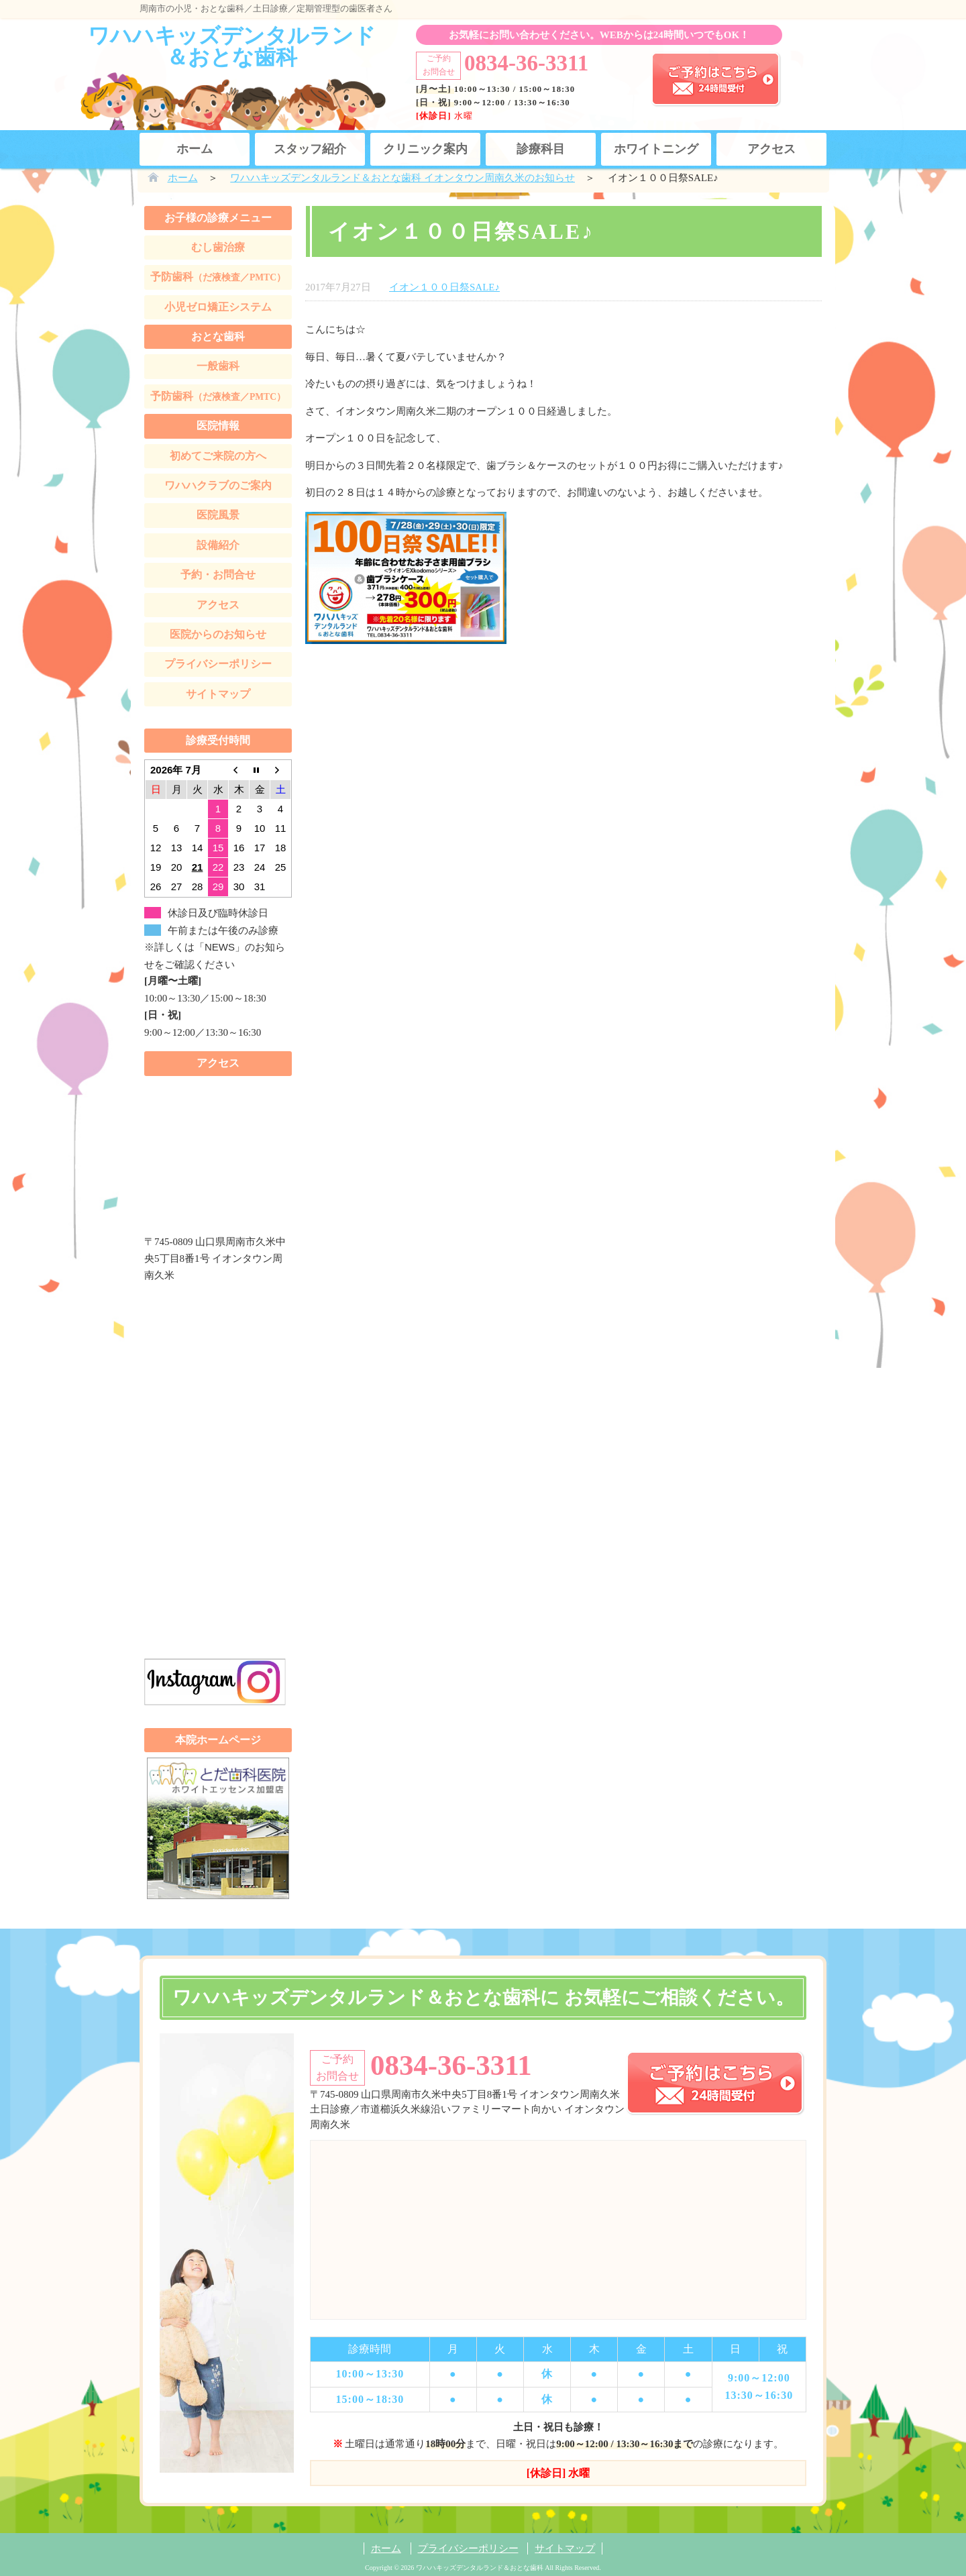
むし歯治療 (218, 247)
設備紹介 (218, 545)
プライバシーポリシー (218, 663)
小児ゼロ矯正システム (218, 307)
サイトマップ (218, 694)
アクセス (771, 149)
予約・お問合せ (218, 574)
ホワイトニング (656, 149)
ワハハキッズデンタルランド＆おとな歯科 (232, 46)
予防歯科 (218, 276)
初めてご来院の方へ (218, 456)
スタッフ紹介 (310, 149)
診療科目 (541, 149)
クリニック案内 (425, 149)
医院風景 (218, 515)
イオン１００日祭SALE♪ (444, 287)
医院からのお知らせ (218, 634)
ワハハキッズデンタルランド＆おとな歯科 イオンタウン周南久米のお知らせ (402, 177)
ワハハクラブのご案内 (218, 485)
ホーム (194, 149)
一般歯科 (218, 366)
